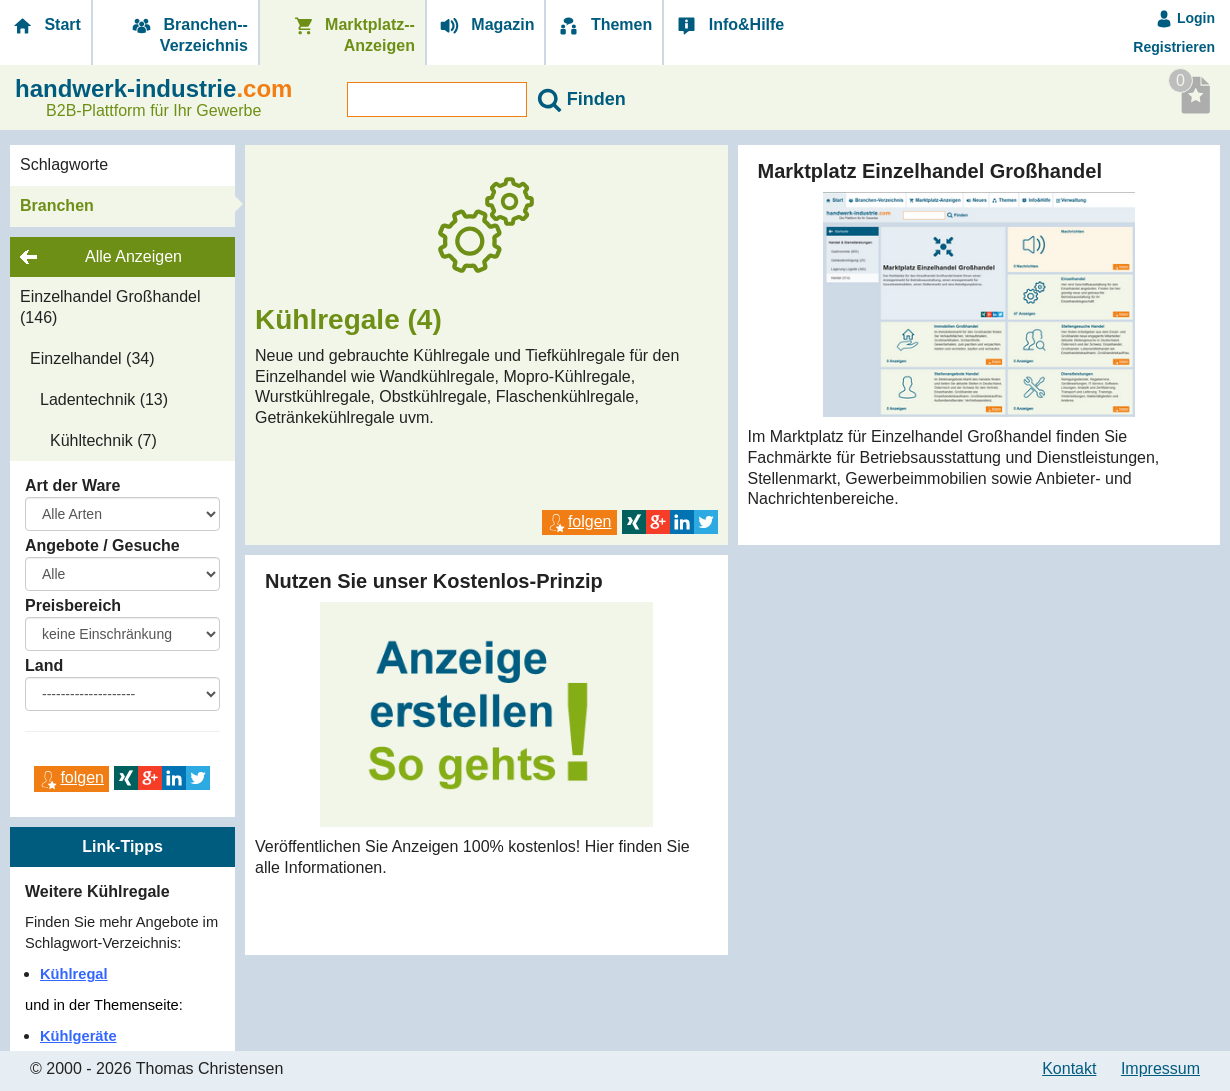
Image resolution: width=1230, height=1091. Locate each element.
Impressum (1160, 1068)
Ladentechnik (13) (104, 399)
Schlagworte (64, 164)
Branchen (57, 205)
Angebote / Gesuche (102, 545)
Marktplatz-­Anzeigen (353, 35)
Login (1185, 18)
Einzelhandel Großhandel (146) (110, 307)
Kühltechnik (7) (103, 440)
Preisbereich (73, 605)
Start (45, 25)
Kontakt (1069, 1068)
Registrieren (1174, 47)
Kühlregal (74, 974)
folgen (71, 777)
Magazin (486, 25)
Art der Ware (72, 485)
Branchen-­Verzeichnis (188, 35)
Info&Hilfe (729, 25)
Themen (604, 25)
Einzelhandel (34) (92, 358)
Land (44, 665)
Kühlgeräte (78, 1036)
